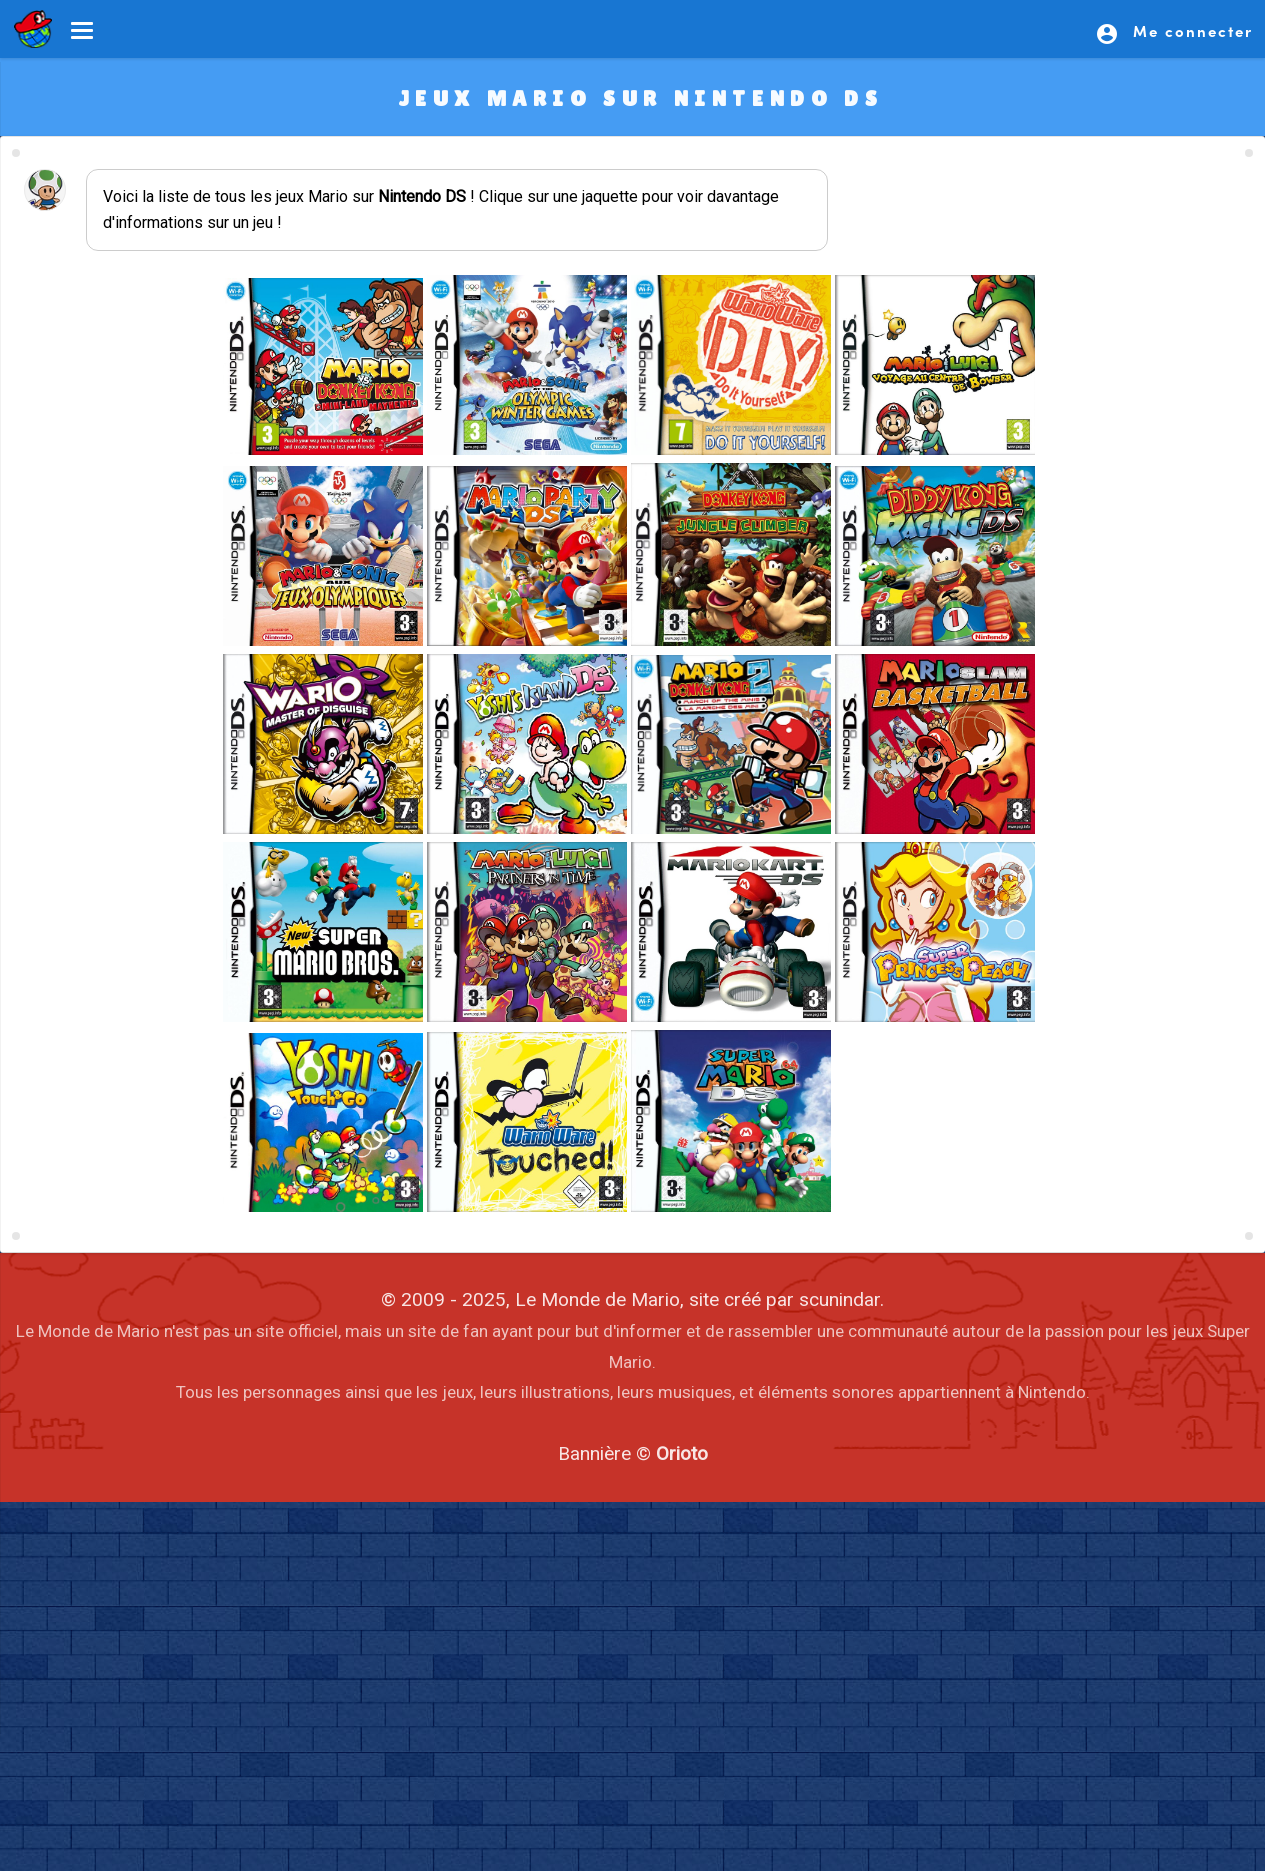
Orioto (682, 1453)
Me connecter (1174, 33)
